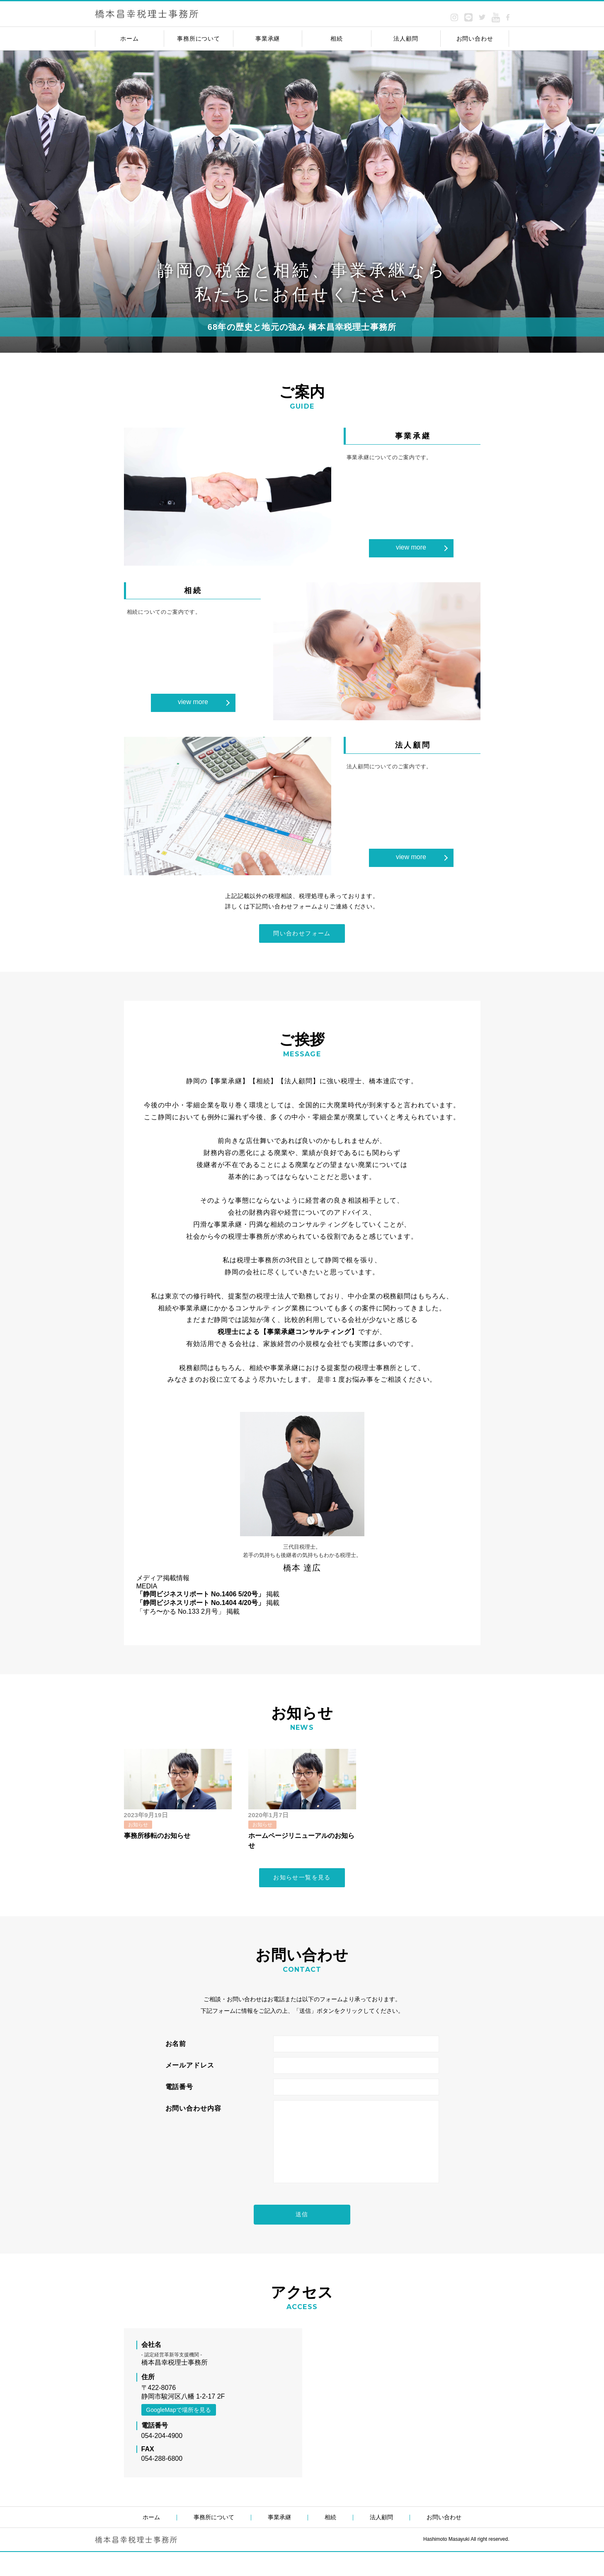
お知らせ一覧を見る (302, 1886)
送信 (302, 2236)
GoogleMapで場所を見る (178, 2434)
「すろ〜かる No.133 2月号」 (180, 1614)
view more (411, 547)
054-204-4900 (162, 2459)
